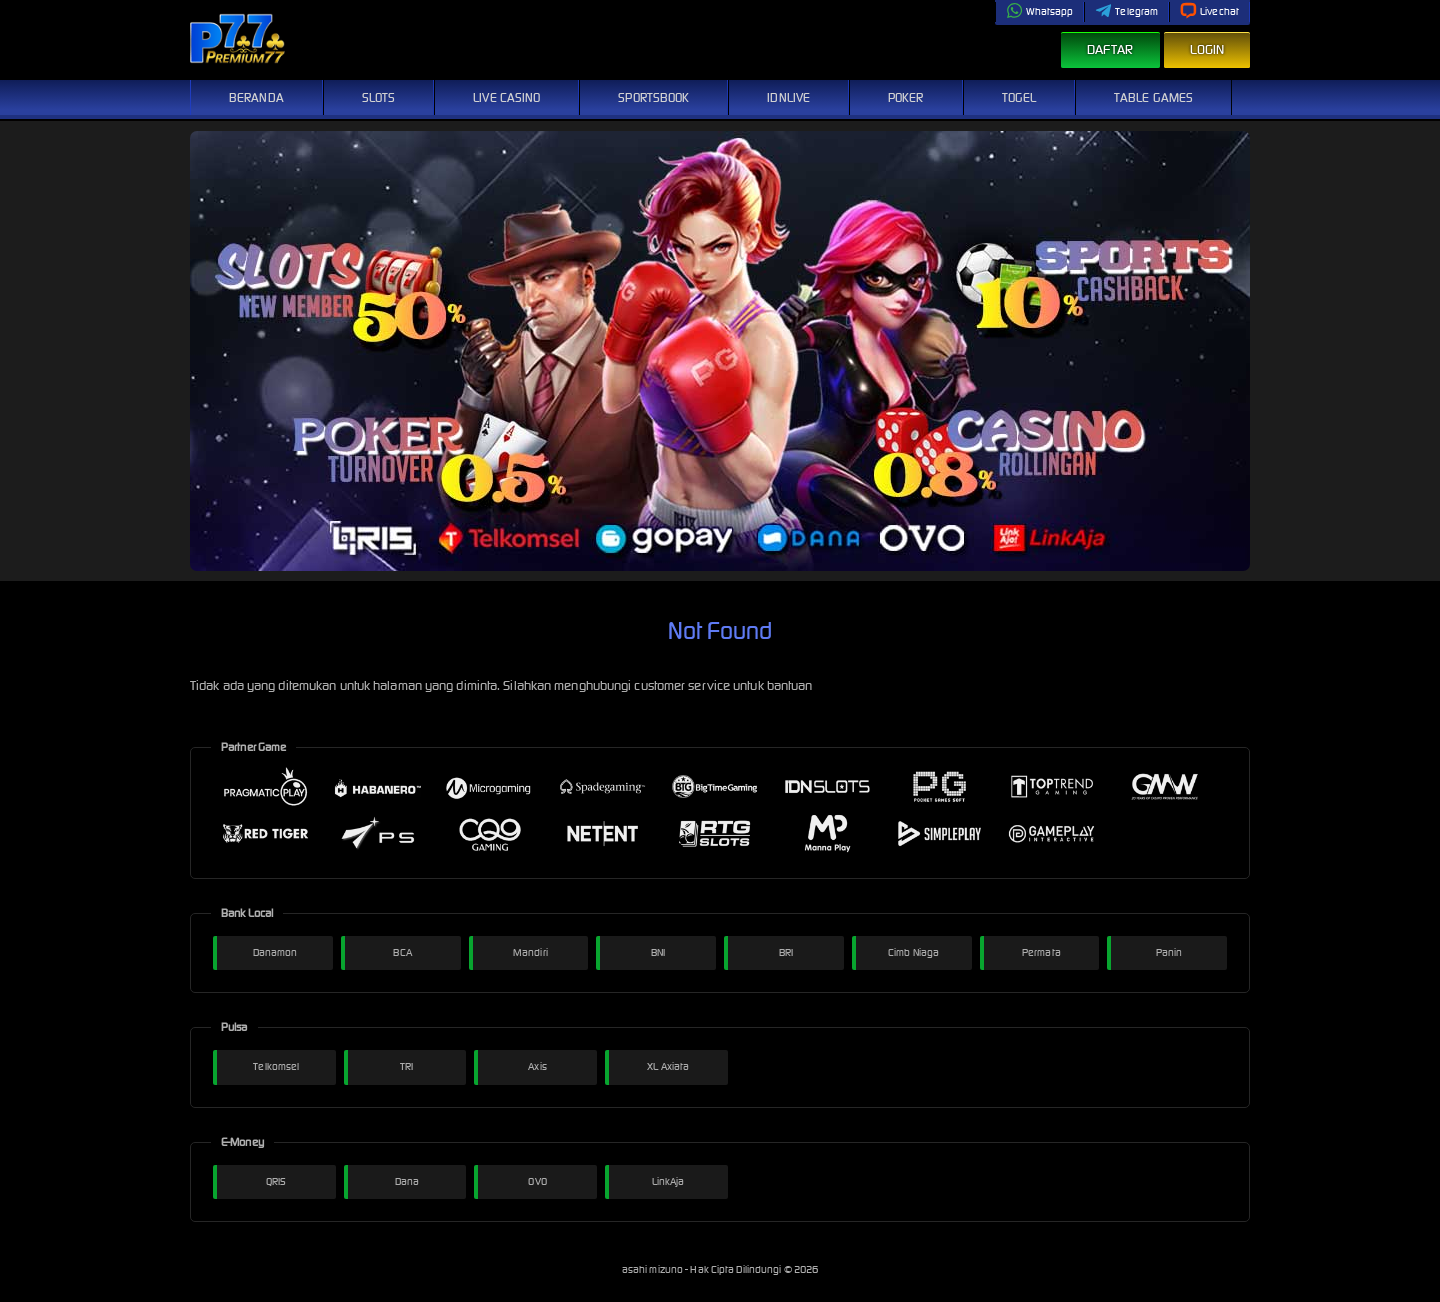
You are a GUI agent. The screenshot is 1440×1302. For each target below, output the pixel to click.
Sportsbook (653, 97)
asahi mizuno (653, 1269)
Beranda (256, 97)
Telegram (1126, 11)
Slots (379, 97)
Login (1207, 49)
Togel (1019, 97)
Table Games (1153, 97)
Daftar (1110, 49)
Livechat (1209, 11)
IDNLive (788, 97)
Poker (906, 97)
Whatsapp (1040, 11)
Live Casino (506, 97)
